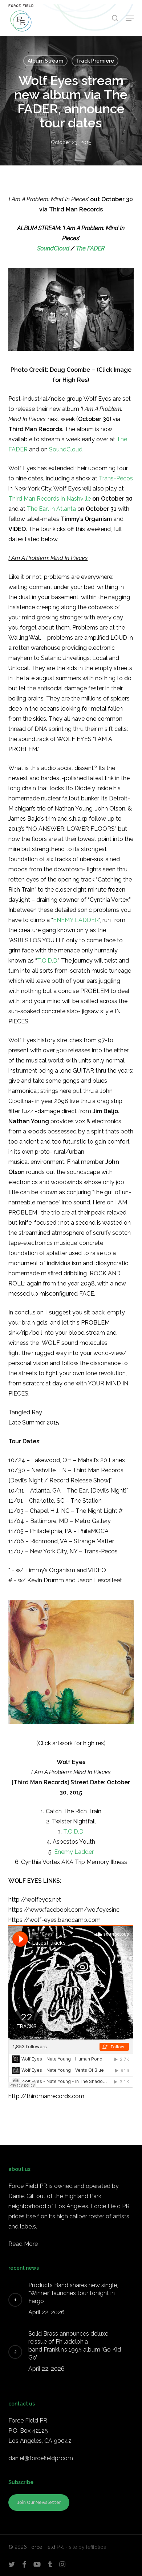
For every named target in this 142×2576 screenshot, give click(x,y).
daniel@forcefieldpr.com (40, 2458)
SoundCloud (53, 248)
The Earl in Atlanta (51, 508)
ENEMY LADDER (76, 920)
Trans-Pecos (116, 478)
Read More (23, 2243)
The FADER (90, 248)
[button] (130, 18)
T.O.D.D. (47, 960)
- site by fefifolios (85, 2547)
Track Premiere (95, 61)
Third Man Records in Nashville (49, 498)
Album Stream (45, 61)
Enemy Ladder (74, 1851)
